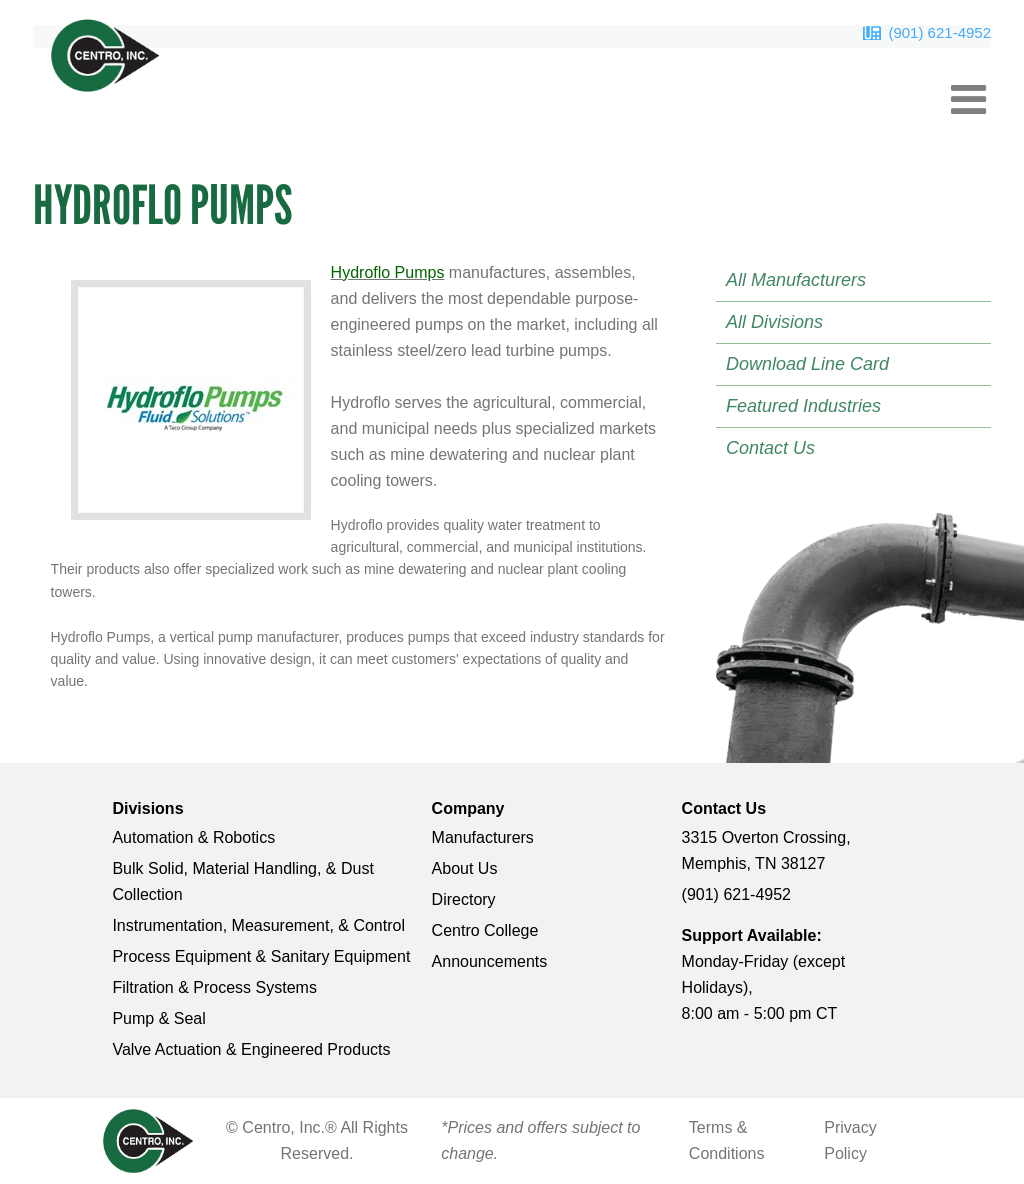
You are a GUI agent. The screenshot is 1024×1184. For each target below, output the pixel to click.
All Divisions (774, 322)
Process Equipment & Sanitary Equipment (261, 956)
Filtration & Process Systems (214, 987)
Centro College (485, 930)
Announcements (490, 961)
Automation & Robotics (193, 837)
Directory (464, 899)
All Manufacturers (796, 280)
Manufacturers (483, 837)
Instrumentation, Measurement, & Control (258, 925)
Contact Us (770, 448)
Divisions (147, 808)
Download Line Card (807, 364)
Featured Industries (803, 406)
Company (468, 808)
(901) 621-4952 (939, 32)
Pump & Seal (158, 1018)
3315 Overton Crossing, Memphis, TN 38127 (766, 850)
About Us (465, 868)
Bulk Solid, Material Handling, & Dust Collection (242, 881)
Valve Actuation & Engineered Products (251, 1049)
